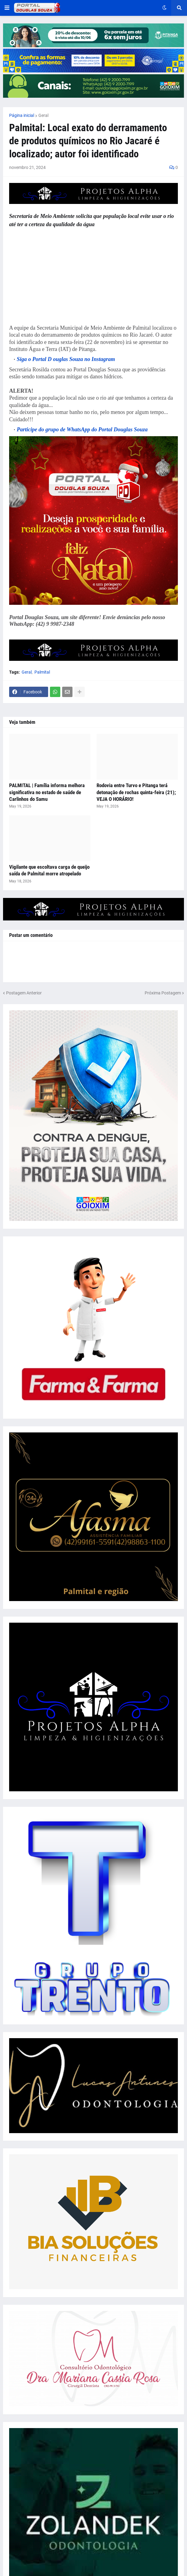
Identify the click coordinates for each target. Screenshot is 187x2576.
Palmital (42, 672)
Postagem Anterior (24, 992)
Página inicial (21, 115)
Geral (43, 115)
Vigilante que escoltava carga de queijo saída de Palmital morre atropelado (49, 870)
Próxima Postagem (163, 992)
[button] (7, 8)
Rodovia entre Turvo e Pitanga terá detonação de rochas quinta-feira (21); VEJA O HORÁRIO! (136, 792)
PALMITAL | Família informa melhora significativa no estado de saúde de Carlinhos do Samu (47, 792)
